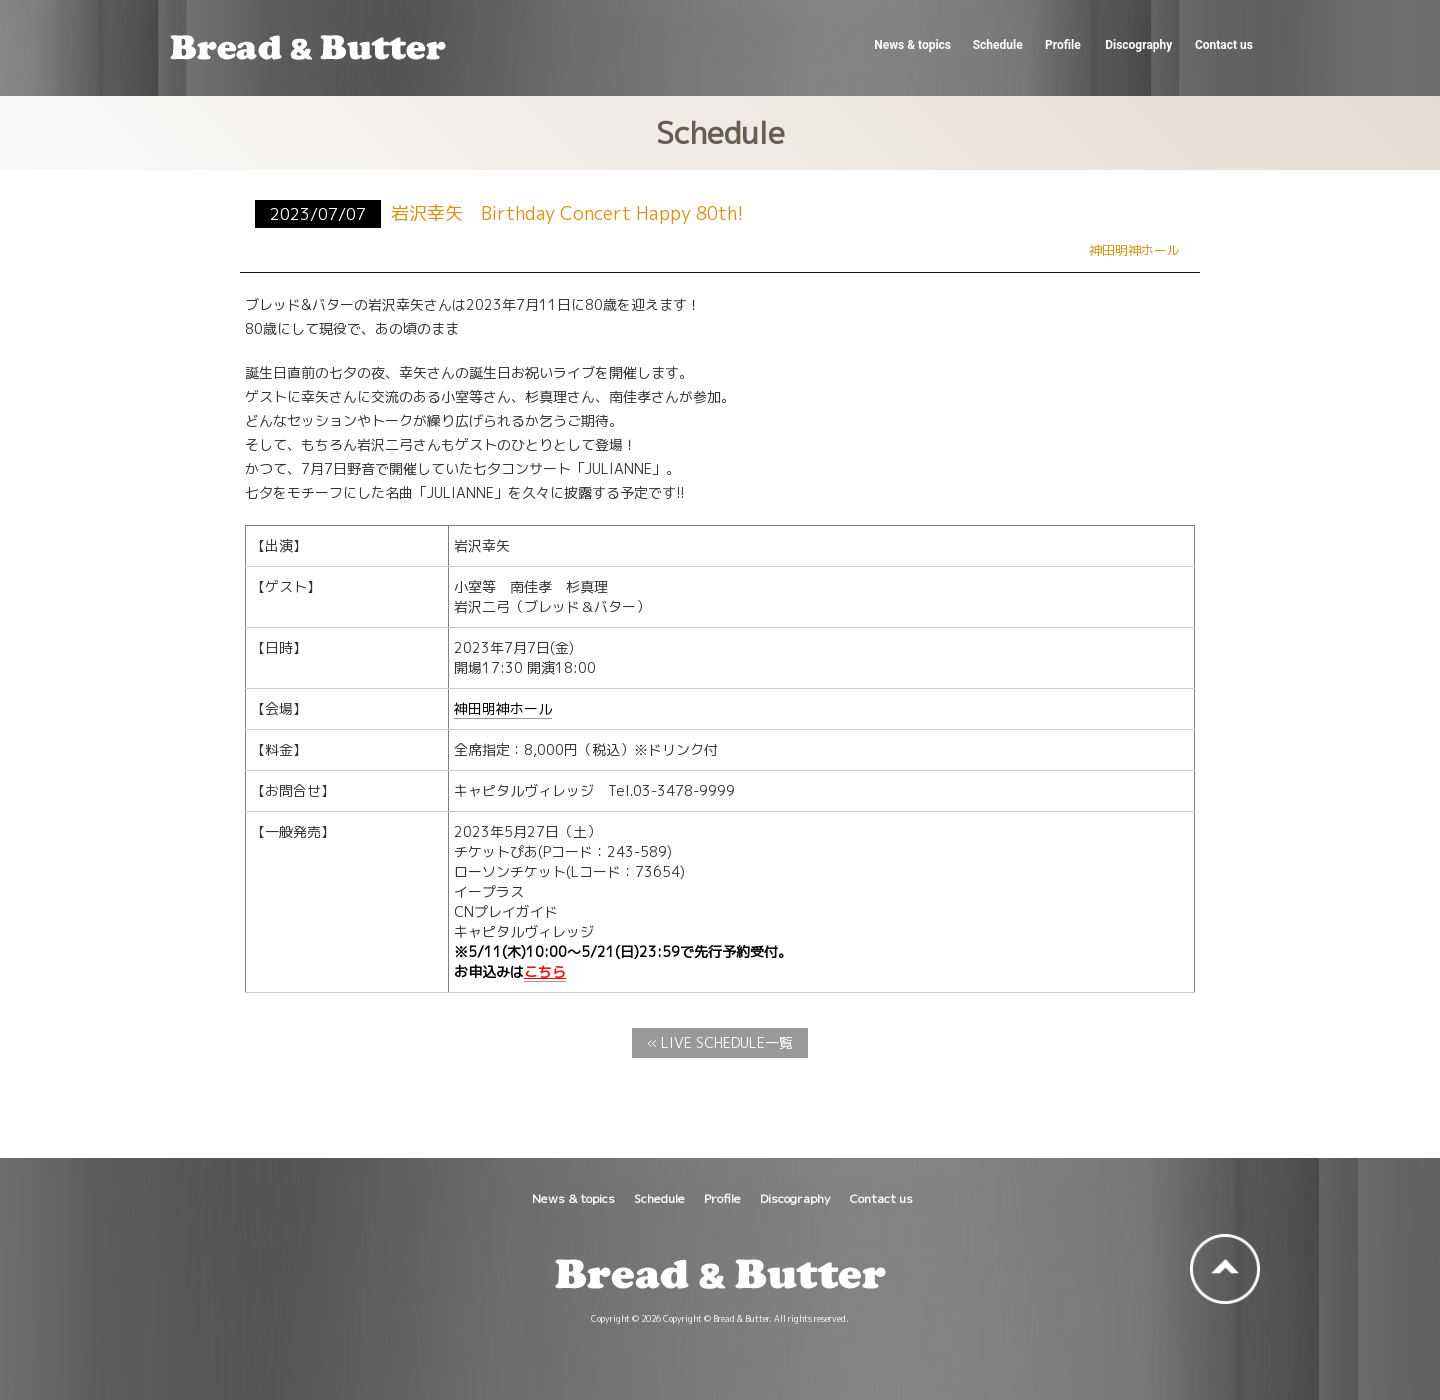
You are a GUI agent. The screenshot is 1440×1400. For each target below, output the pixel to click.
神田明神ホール (503, 708)
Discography (1137, 45)
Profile (1062, 45)
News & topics (910, 45)
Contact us (1222, 45)
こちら (545, 971)
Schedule (997, 45)
